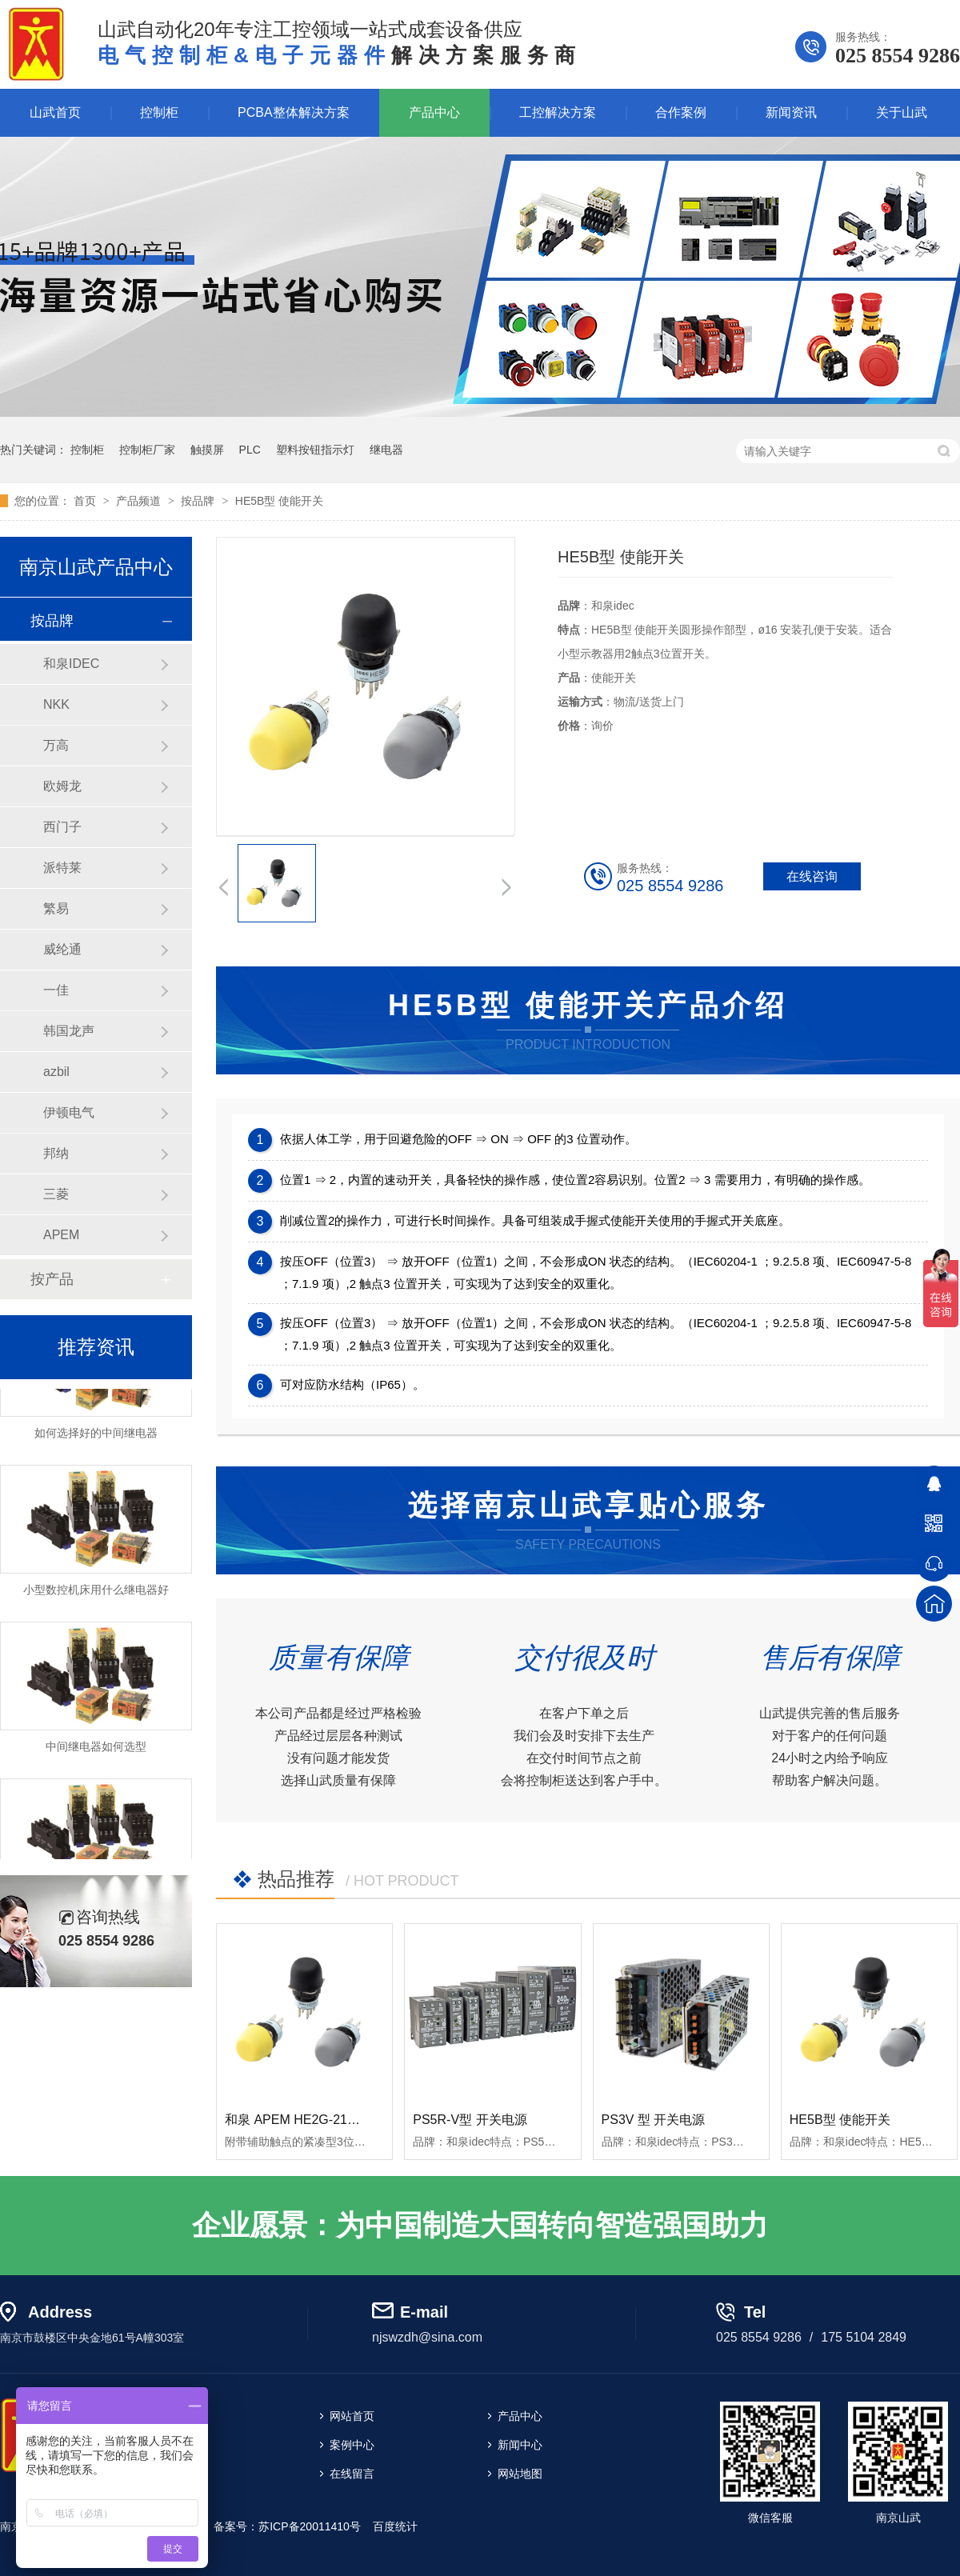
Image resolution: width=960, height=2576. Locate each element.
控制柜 (159, 112)
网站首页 (352, 2416)
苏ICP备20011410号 (309, 2526)
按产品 (52, 1279)
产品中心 (434, 112)
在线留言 (352, 2473)
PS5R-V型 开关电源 (469, 2119)
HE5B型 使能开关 (279, 500)
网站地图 (520, 2473)
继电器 (386, 449)
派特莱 (62, 867)
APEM (61, 1235)
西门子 (62, 827)
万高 (56, 745)
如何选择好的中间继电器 (96, 1436)
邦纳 (56, 1153)
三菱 (56, 1194)
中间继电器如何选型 (96, 1750)
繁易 (56, 908)
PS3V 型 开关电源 (654, 2119)
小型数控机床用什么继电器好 (96, 1593)
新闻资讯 (791, 112)
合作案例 (680, 112)
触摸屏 (207, 449)
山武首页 (55, 112)
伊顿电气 (68, 1112)
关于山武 (901, 112)
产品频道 (140, 500)
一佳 (56, 990)
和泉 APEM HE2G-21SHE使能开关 (325, 2119)
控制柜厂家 (147, 449)
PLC (250, 449)
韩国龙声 (68, 1031)
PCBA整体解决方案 (294, 112)
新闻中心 (520, 2444)
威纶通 (62, 949)
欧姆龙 (62, 786)
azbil (56, 1071)
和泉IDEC (71, 663)
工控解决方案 (557, 112)
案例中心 (352, 2444)
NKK (56, 704)
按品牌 (199, 500)
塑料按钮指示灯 (315, 449)
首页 (86, 500)
